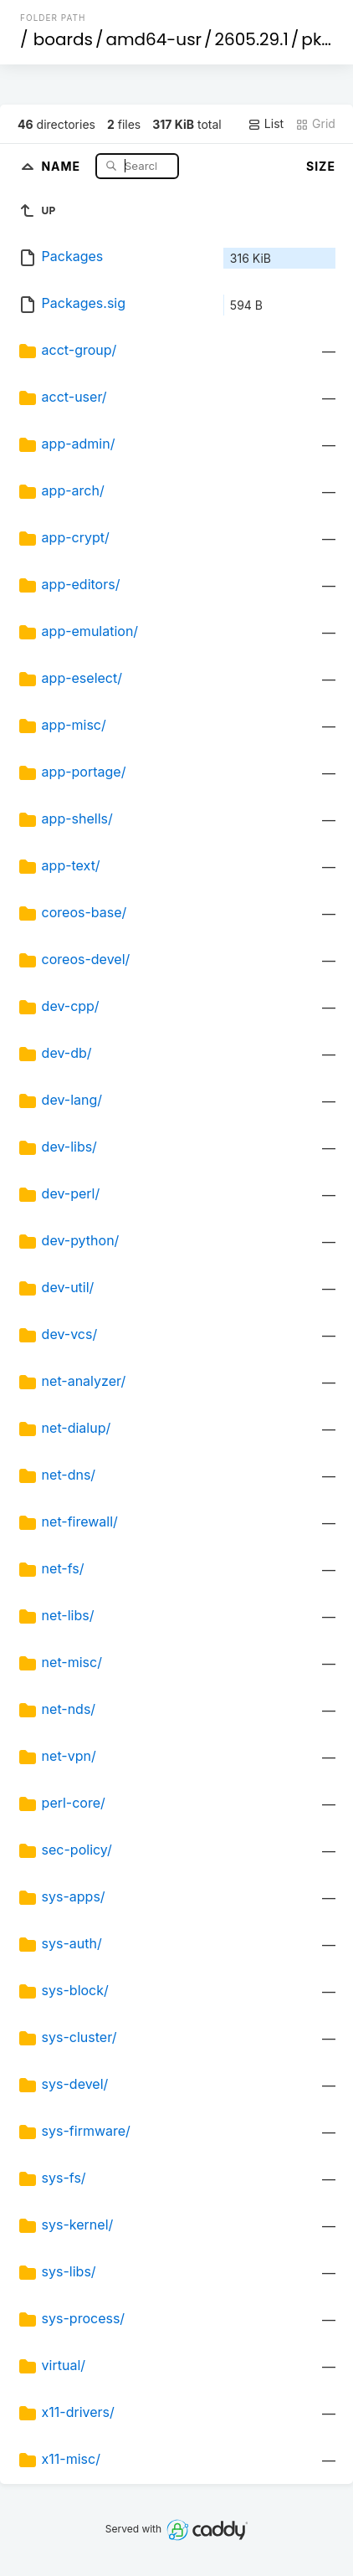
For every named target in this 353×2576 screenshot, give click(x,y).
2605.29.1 (252, 39)
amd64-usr (153, 39)
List (266, 123)
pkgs (321, 39)
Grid (315, 123)
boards (63, 39)
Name (62, 165)
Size (320, 166)
